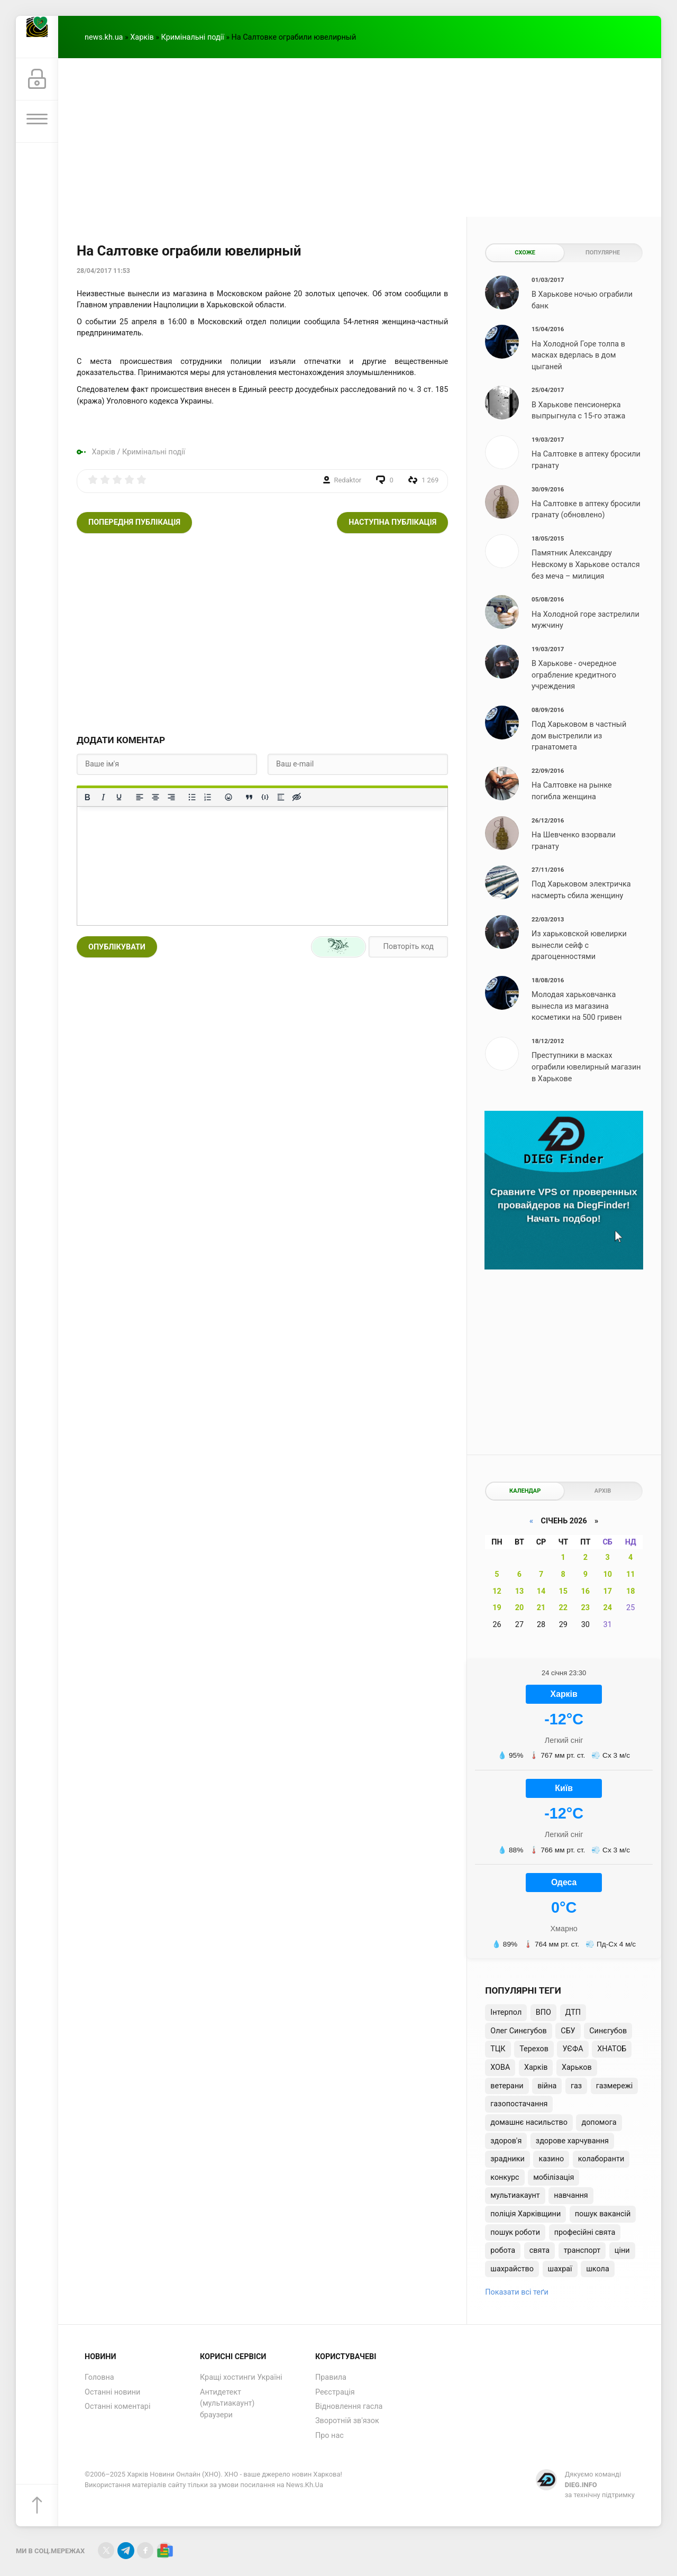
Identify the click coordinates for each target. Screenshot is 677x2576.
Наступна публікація (392, 522)
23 (585, 1607)
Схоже (525, 252)
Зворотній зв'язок (347, 2420)
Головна (99, 2377)
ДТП (573, 2012)
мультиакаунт (514, 2195)
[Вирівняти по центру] (155, 797)
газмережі (614, 2085)
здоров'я (506, 2140)
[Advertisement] (359, 137)
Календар (525, 1490)
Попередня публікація (134, 522)
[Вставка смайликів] (228, 797)
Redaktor (348, 480)
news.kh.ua (104, 37)
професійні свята (585, 2232)
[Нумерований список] (208, 797)
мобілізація (553, 2177)
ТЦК (497, 2048)
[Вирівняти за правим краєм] (171, 797)
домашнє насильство (529, 2122)
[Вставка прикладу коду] (265, 797)
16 (585, 1591)
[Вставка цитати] (249, 797)
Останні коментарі (117, 2406)
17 (607, 1591)
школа (597, 2268)
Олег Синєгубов (518, 2030)
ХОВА (500, 2067)
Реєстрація (335, 2392)
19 (496, 1607)
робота (502, 2250)
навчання (571, 2195)
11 (630, 1574)
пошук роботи (515, 2232)
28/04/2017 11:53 (103, 271)
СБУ (568, 2030)
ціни (622, 2250)
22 (563, 1607)
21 (541, 1607)
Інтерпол (506, 2012)
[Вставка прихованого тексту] (297, 797)
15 (563, 1591)
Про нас (329, 2435)
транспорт (582, 2250)
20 (519, 1607)
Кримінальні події (192, 37)
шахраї (560, 2268)
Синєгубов (608, 2030)
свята (539, 2250)
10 (607, 1574)
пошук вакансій (603, 2213)
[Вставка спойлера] (281, 797)
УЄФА (572, 2048)
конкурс (504, 2177)
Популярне (602, 252)
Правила (330, 2377)
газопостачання (518, 2103)
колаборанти (601, 2158)
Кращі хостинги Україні (241, 2377)
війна (546, 2085)
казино (551, 2158)
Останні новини (112, 2392)
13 (519, 1591)
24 (607, 1607)
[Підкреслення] (119, 797)
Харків (141, 37)
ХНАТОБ (611, 2048)
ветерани (506, 2085)
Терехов (533, 2048)
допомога (598, 2122)
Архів (602, 1490)
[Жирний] (87, 797)
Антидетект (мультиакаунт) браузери (227, 2403)
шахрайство (512, 2268)
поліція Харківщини (525, 2213)
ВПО (543, 2012)
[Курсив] (103, 797)
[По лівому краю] (140, 797)
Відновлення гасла (348, 2406)
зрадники (507, 2158)
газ (576, 2085)
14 (541, 1591)
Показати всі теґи (516, 2292)
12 (496, 1591)
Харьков (577, 2067)
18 (630, 1591)
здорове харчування (572, 2140)
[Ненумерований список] (192, 797)
